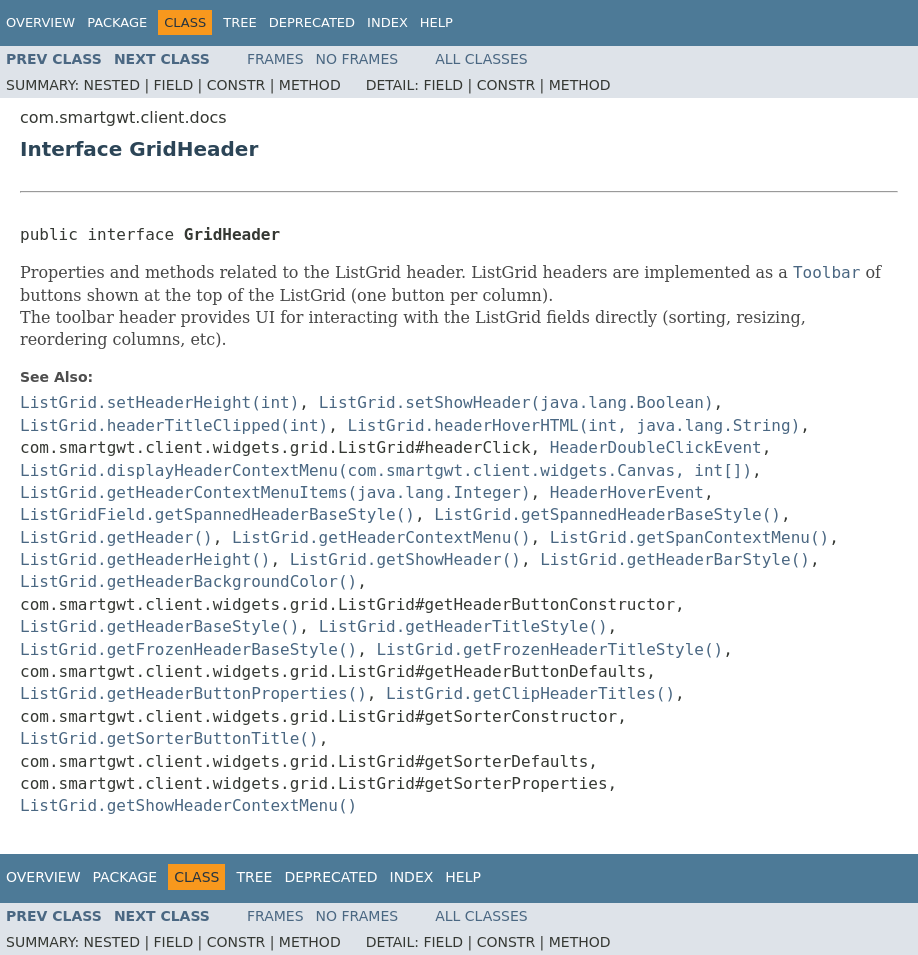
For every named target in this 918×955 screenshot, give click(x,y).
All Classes (481, 59)
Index (387, 22)
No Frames (357, 59)
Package (117, 22)
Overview (40, 22)
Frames (275, 59)
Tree (239, 22)
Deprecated (312, 22)
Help (436, 22)
